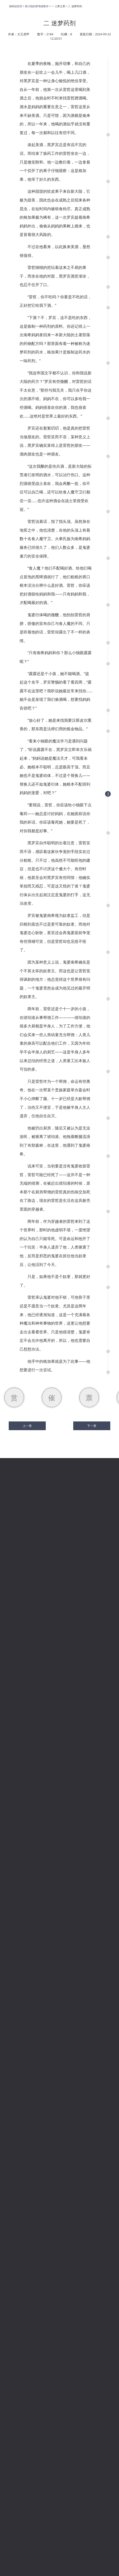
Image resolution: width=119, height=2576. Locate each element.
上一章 (27, 1426)
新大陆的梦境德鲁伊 (37, 6)
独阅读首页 (15, 6)
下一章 (91, 1426)
